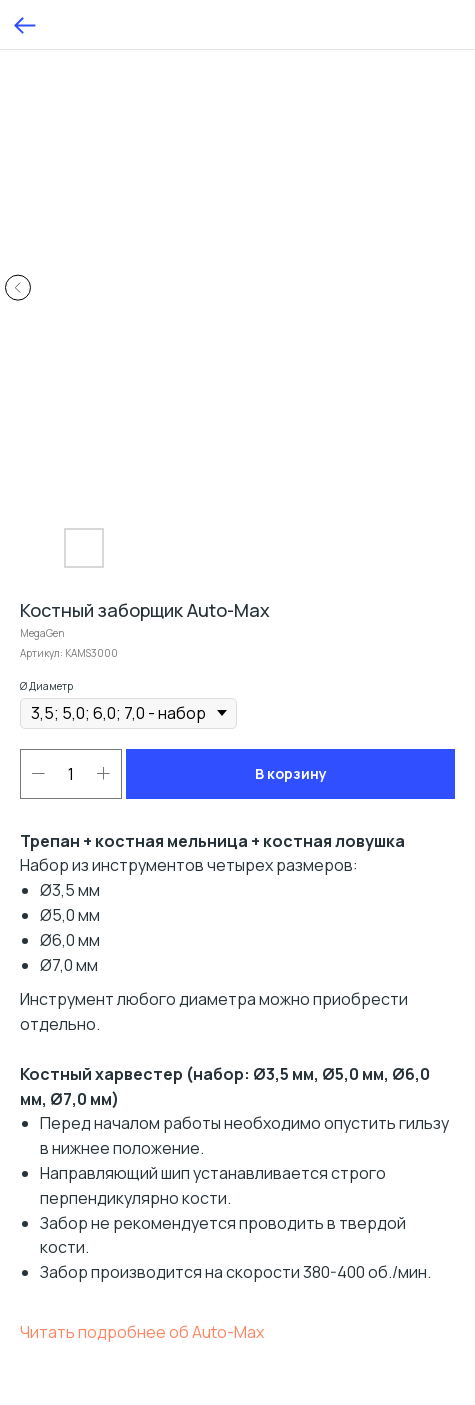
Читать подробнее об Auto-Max (142, 1332)
